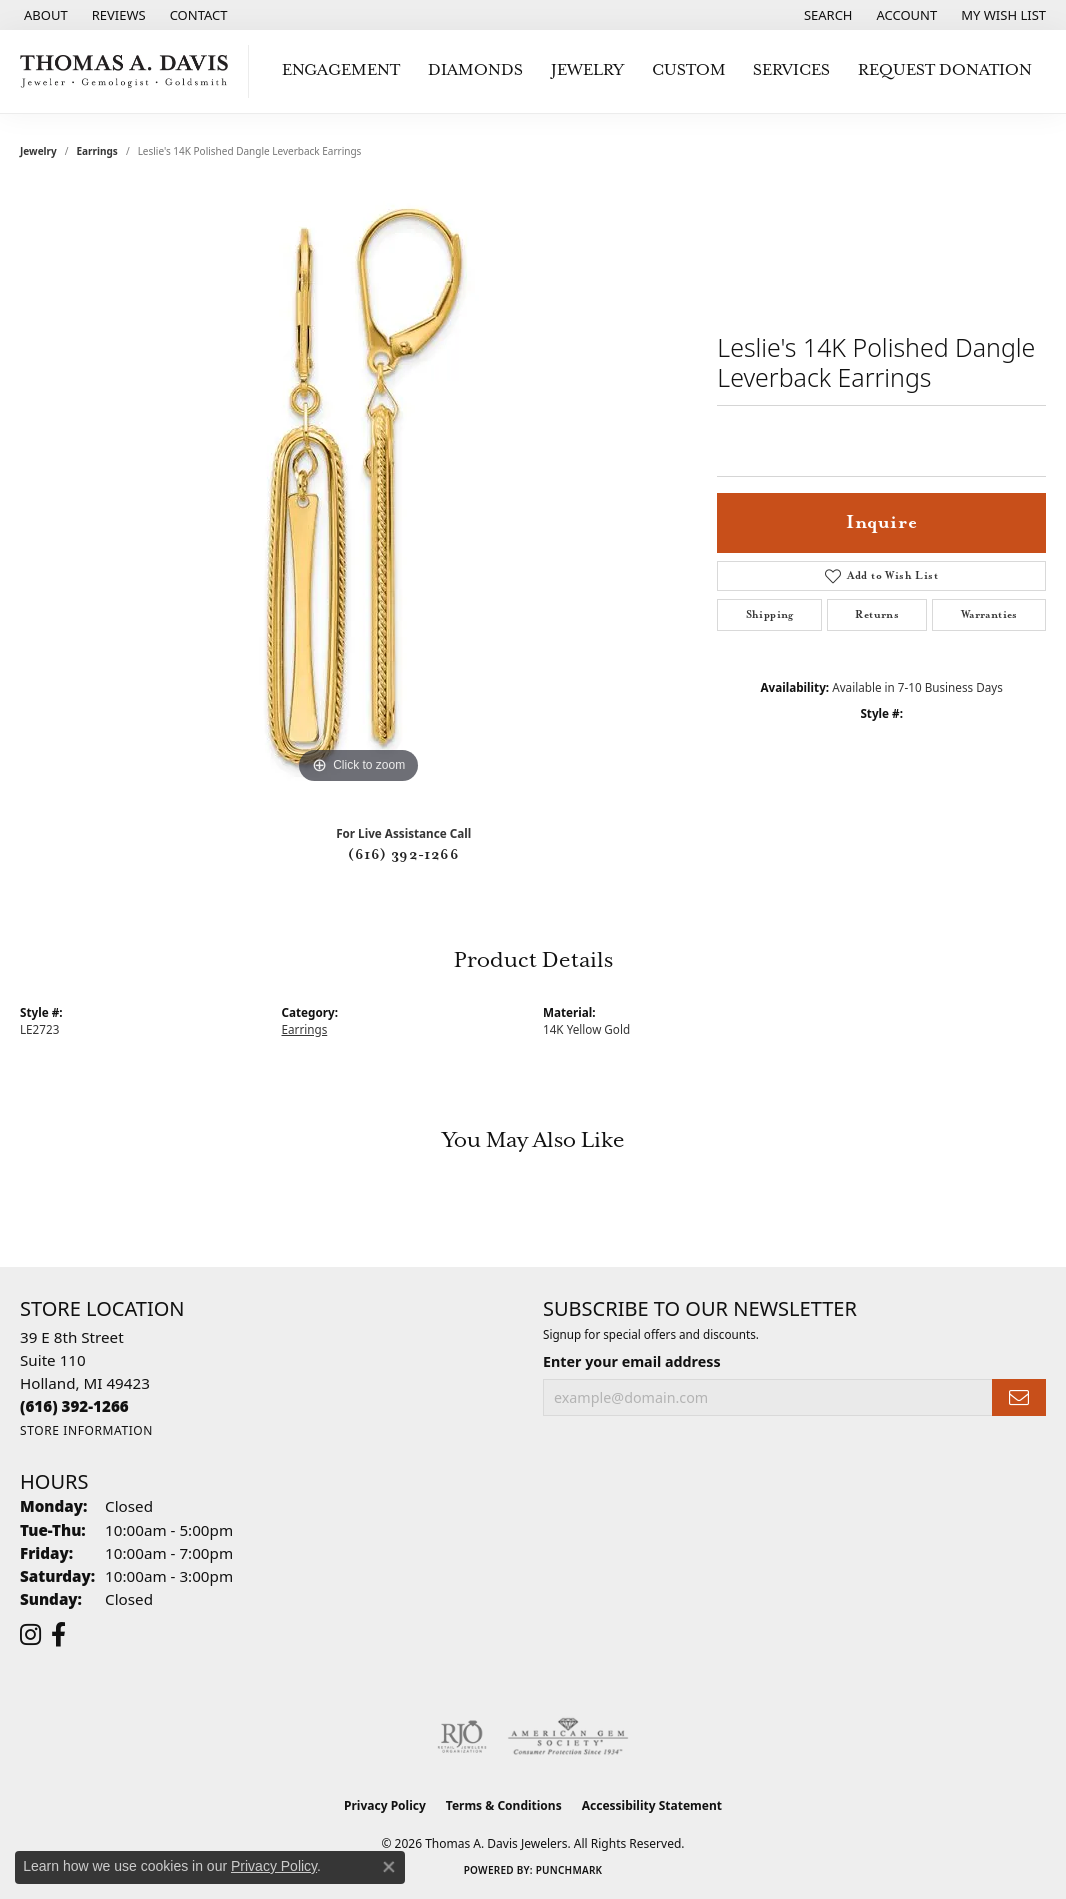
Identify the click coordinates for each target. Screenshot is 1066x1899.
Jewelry (587, 70)
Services (791, 70)
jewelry (38, 151)
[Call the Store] (74, 1406)
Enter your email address (632, 1361)
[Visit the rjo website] (462, 1737)
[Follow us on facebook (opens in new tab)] (58, 1635)
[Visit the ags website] (568, 1737)
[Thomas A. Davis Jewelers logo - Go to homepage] (129, 71)
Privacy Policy (385, 1805)
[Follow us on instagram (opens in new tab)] (30, 1635)
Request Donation (945, 70)
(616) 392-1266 (403, 855)
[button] (826, 15)
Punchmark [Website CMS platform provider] (569, 1870)
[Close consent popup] (389, 1867)
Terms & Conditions (504, 1805)
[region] (359, 489)
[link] (44, 15)
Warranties (989, 615)
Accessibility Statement (652, 1805)
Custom (689, 70)
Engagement (341, 70)
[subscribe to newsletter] (1019, 1397)
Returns (877, 615)
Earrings (97, 151)
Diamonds (475, 70)
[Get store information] (86, 1430)
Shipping (770, 615)
